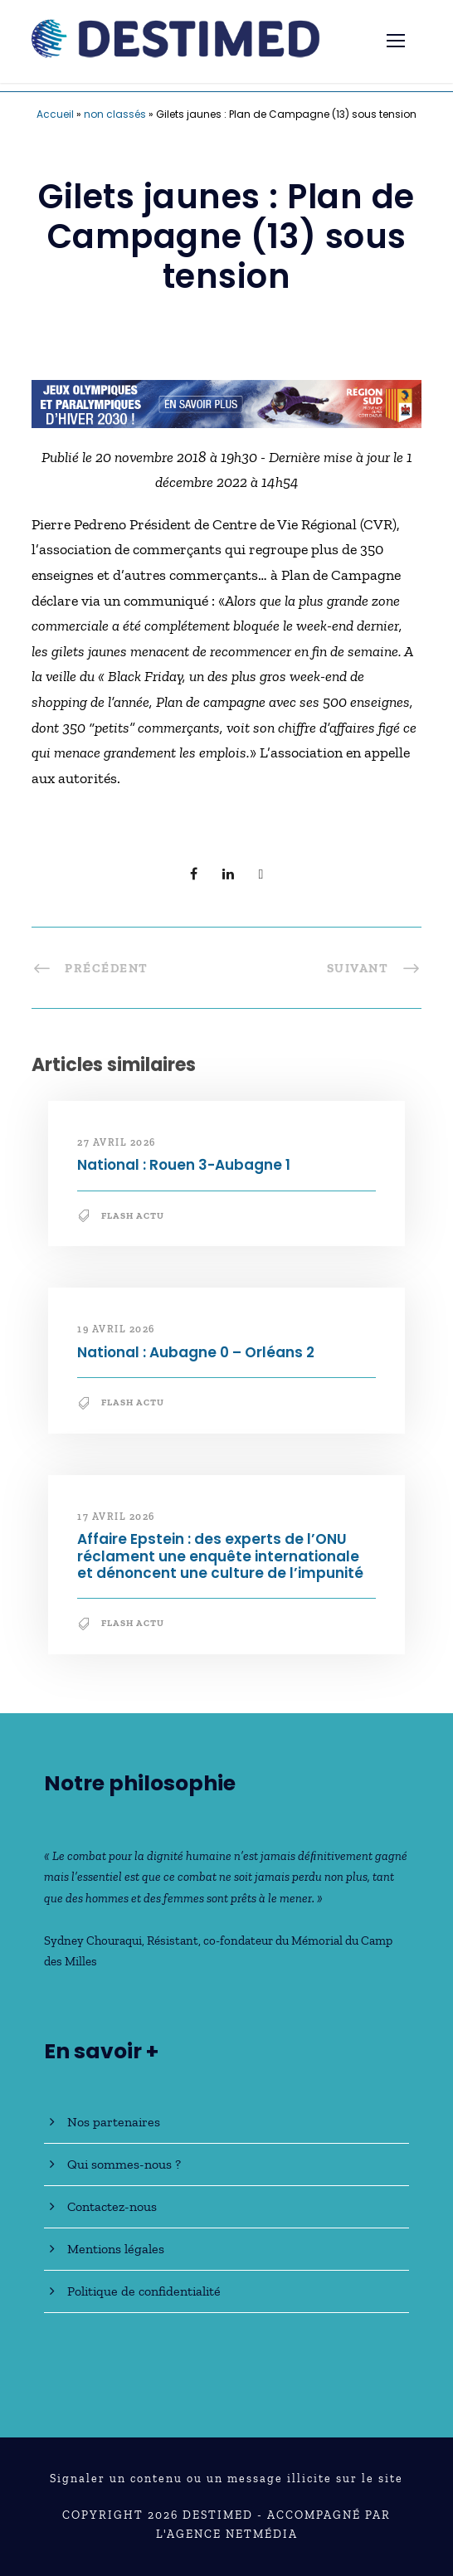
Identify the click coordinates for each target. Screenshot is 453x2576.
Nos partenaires (113, 2122)
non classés (115, 114)
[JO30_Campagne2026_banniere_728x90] (226, 402)
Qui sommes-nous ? (124, 2164)
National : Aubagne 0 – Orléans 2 (195, 1352)
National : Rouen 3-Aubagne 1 (183, 1165)
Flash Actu (132, 1215)
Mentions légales (115, 2249)
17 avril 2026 (116, 1516)
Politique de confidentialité (144, 2291)
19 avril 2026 (116, 1329)
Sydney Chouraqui (93, 1940)
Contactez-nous (112, 2206)
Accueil (55, 114)
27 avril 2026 (116, 1142)
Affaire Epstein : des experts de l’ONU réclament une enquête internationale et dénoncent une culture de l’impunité (220, 1556)
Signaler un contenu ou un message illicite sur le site (226, 2478)
